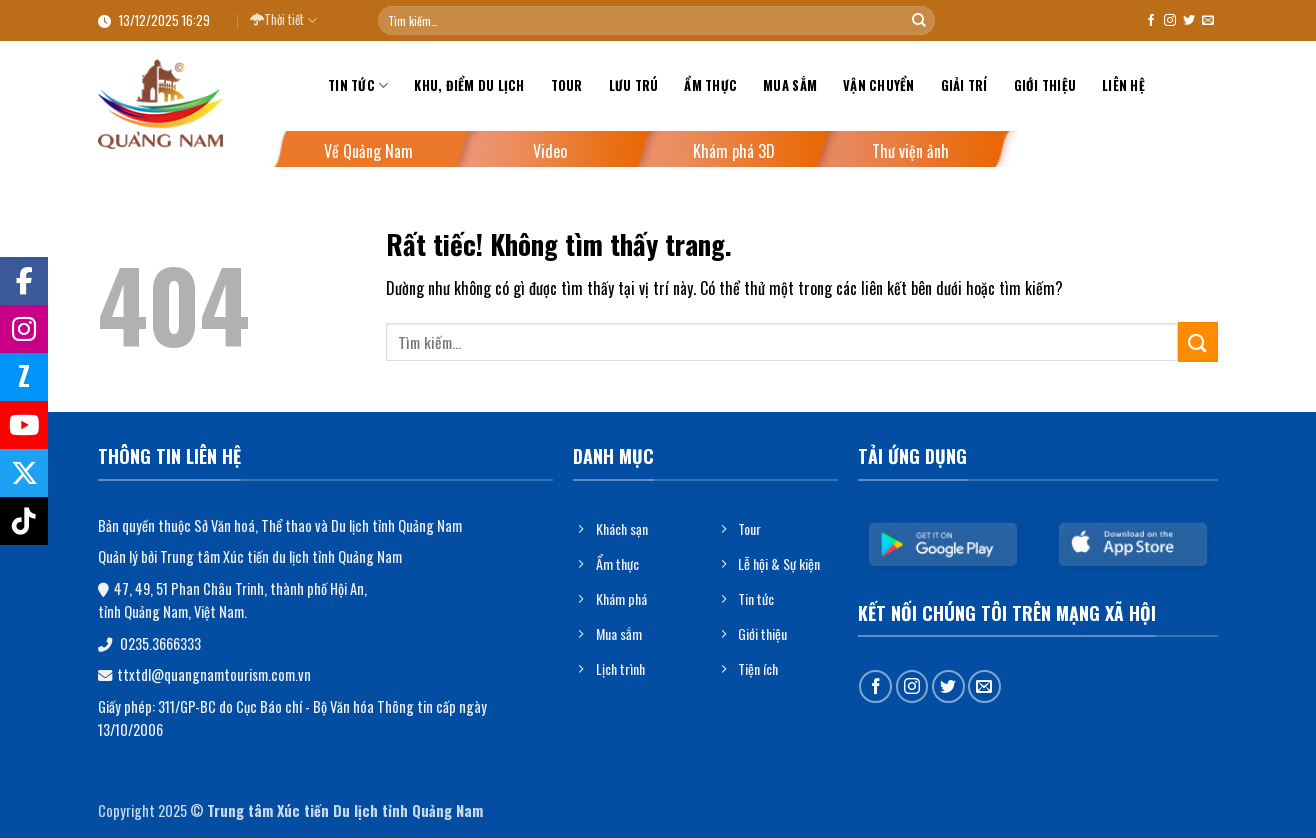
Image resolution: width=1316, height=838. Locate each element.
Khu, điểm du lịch (469, 85)
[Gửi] (919, 21)
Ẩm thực (710, 85)
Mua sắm (790, 85)
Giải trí (964, 85)
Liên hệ (1123, 85)
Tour (567, 85)
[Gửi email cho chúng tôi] (1208, 21)
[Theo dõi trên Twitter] (1189, 21)
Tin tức (358, 86)
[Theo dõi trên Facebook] (1151, 21)
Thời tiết (283, 20)
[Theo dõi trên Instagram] (1170, 21)
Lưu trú (634, 85)
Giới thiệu (1045, 85)
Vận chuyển (879, 85)
